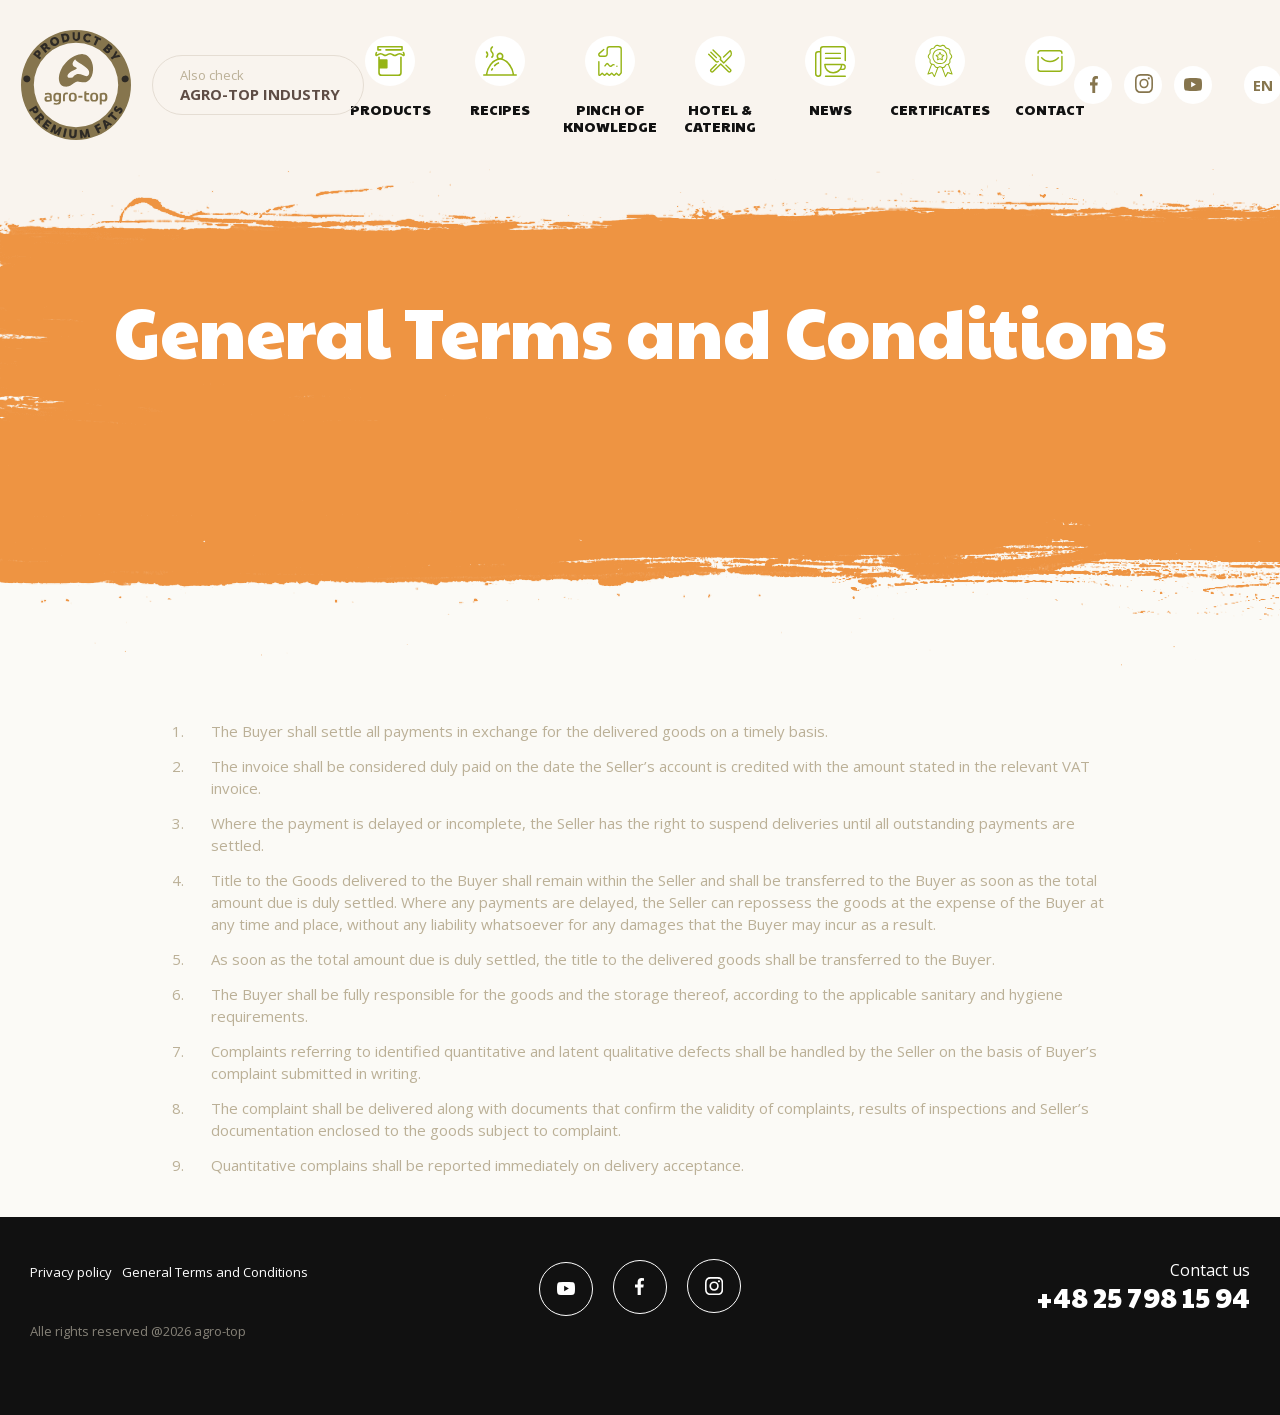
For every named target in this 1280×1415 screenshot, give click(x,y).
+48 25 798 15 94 (1143, 1297)
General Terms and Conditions (215, 1272)
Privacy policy (71, 1272)
